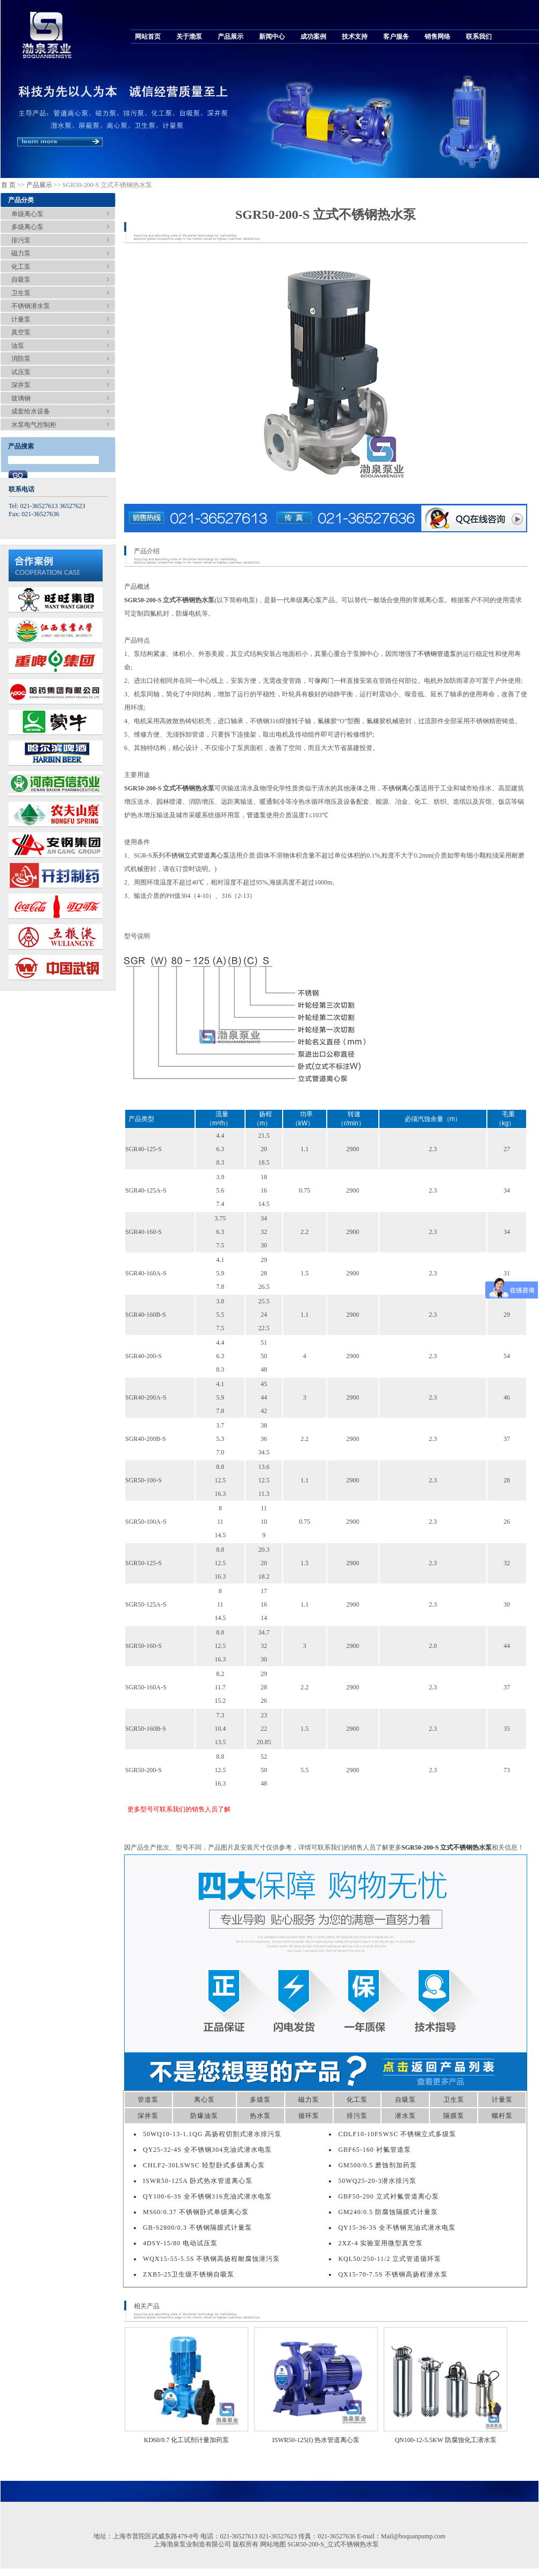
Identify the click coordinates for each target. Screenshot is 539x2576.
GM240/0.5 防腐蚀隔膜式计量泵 (388, 2212)
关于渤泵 (189, 36)
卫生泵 (21, 293)
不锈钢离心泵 (401, 788)
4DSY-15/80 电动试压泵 (180, 2243)
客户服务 (396, 36)
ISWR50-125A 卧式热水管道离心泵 (198, 2181)
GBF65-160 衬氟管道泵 (374, 2149)
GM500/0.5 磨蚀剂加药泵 (377, 2165)
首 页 (8, 185)
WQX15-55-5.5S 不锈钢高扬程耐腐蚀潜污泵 (211, 2259)
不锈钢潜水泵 (30, 306)
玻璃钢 (21, 398)
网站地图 (273, 2544)
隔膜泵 (453, 2116)
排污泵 (21, 240)
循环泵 (308, 2116)
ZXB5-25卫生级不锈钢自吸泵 (188, 2274)
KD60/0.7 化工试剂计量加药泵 (186, 2440)
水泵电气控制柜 (33, 425)
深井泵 (21, 385)
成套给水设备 (30, 411)
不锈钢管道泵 (437, 654)
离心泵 (312, 600)
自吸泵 (21, 279)
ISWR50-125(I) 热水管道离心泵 (316, 2440)
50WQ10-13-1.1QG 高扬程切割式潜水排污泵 (212, 2134)
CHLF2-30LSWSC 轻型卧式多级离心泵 (204, 2165)
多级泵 (260, 2099)
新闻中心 (272, 36)
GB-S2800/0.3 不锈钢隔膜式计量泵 (197, 2227)
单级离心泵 (27, 214)
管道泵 (256, 815)
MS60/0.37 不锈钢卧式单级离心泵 (196, 2212)
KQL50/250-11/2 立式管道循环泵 (389, 2259)
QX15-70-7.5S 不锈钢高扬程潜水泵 (393, 2274)
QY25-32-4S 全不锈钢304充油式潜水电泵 (207, 2149)
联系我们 (479, 36)
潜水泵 (405, 2116)
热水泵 (260, 2116)
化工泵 (21, 266)
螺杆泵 (502, 2116)
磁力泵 (21, 253)
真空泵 (21, 332)
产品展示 (230, 36)
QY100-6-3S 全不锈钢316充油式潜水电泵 (207, 2196)
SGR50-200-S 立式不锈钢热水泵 (446, 1847)
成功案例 (313, 36)
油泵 (17, 345)
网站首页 (148, 36)
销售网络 (437, 36)
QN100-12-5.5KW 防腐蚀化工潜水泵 (445, 2440)
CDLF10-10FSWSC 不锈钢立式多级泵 (397, 2134)
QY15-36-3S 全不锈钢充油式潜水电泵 (397, 2227)
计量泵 (21, 319)
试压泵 (21, 372)
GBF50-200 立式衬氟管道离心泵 (388, 2196)
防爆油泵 (204, 2116)
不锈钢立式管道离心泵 (197, 855)
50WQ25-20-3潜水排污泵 (377, 2181)
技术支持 (355, 36)
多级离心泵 (27, 227)
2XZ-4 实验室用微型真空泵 (380, 2243)
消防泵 (21, 358)
